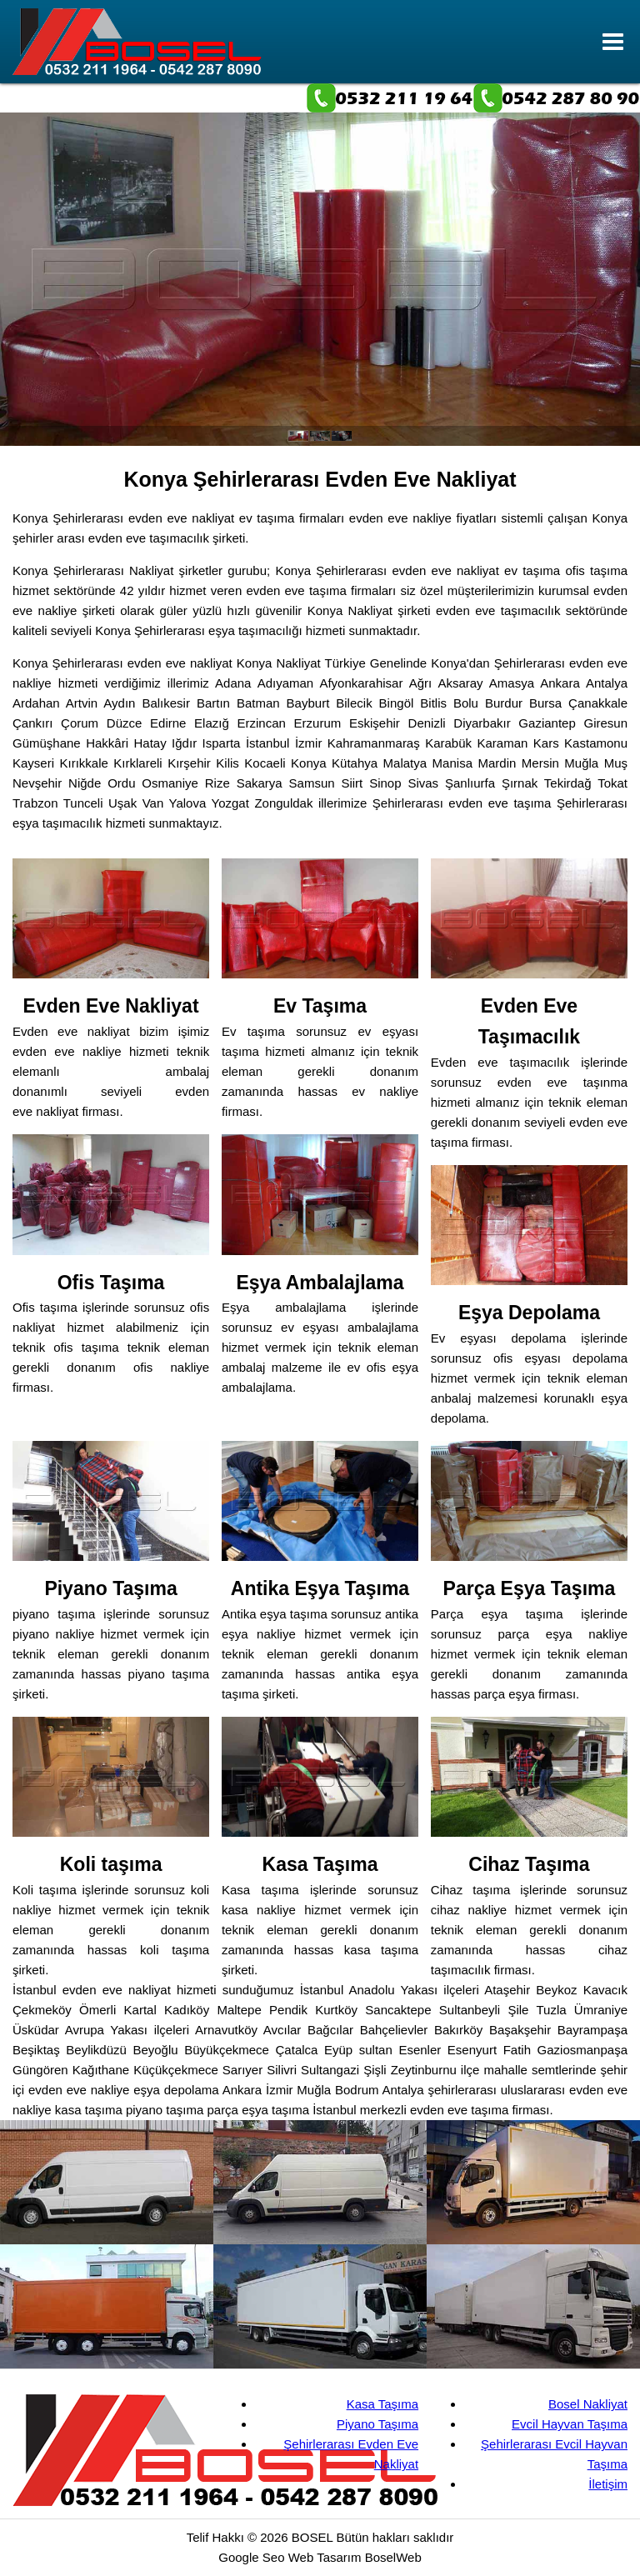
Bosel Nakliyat (588, 2404)
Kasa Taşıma (382, 2404)
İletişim (608, 2484)
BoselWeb (393, 2557)
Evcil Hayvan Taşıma (570, 2424)
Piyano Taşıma (377, 2424)
